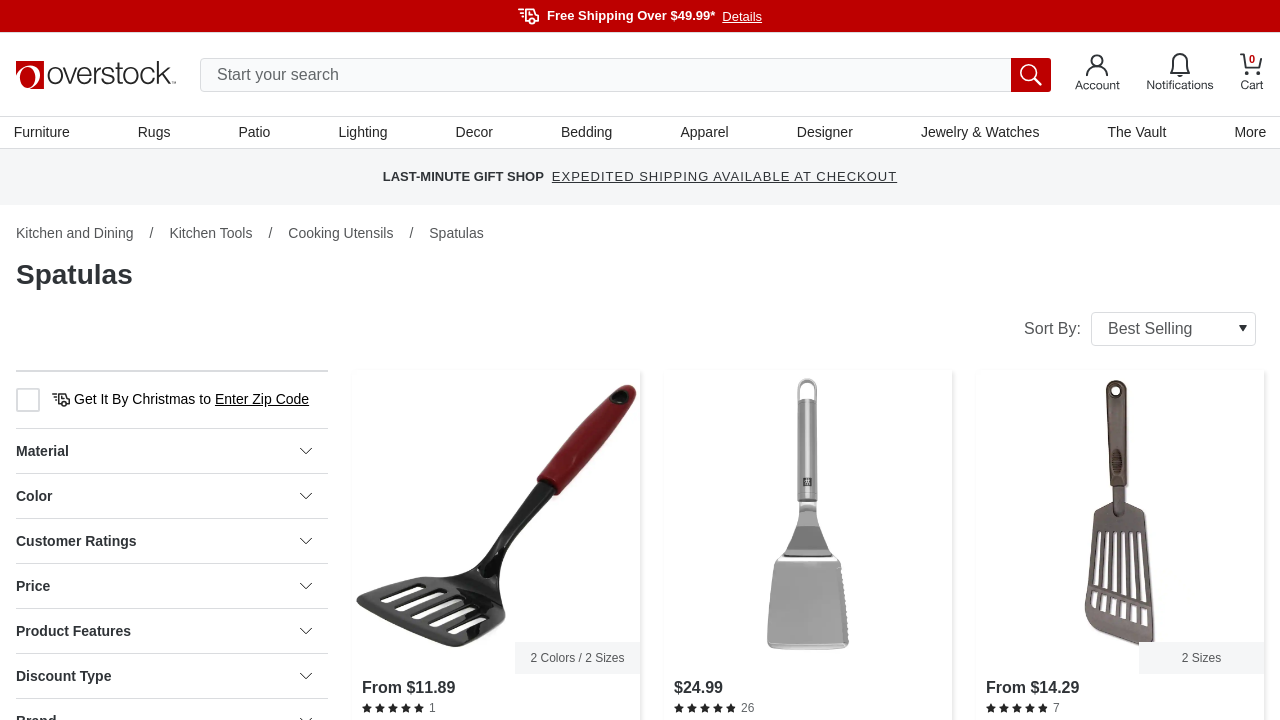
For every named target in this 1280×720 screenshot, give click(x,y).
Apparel (704, 133)
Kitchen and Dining (75, 235)
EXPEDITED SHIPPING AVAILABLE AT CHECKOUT (724, 179)
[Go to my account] (1097, 75)
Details (742, 16)
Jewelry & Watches (978, 133)
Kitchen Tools (210, 235)
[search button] (1031, 75)
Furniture (44, 133)
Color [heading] (164, 498)
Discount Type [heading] (164, 678)
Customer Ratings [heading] (164, 543)
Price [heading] (164, 588)
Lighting (363, 133)
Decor (474, 133)
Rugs (156, 133)
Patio (256, 133)
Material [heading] (164, 453)
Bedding (586, 133)
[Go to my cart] (1252, 74)
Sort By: (1140, 331)
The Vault (1135, 133)
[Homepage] (96, 75)
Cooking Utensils (340, 235)
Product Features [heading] (164, 633)
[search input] (625, 75)
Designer (824, 133)
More (1248, 133)
